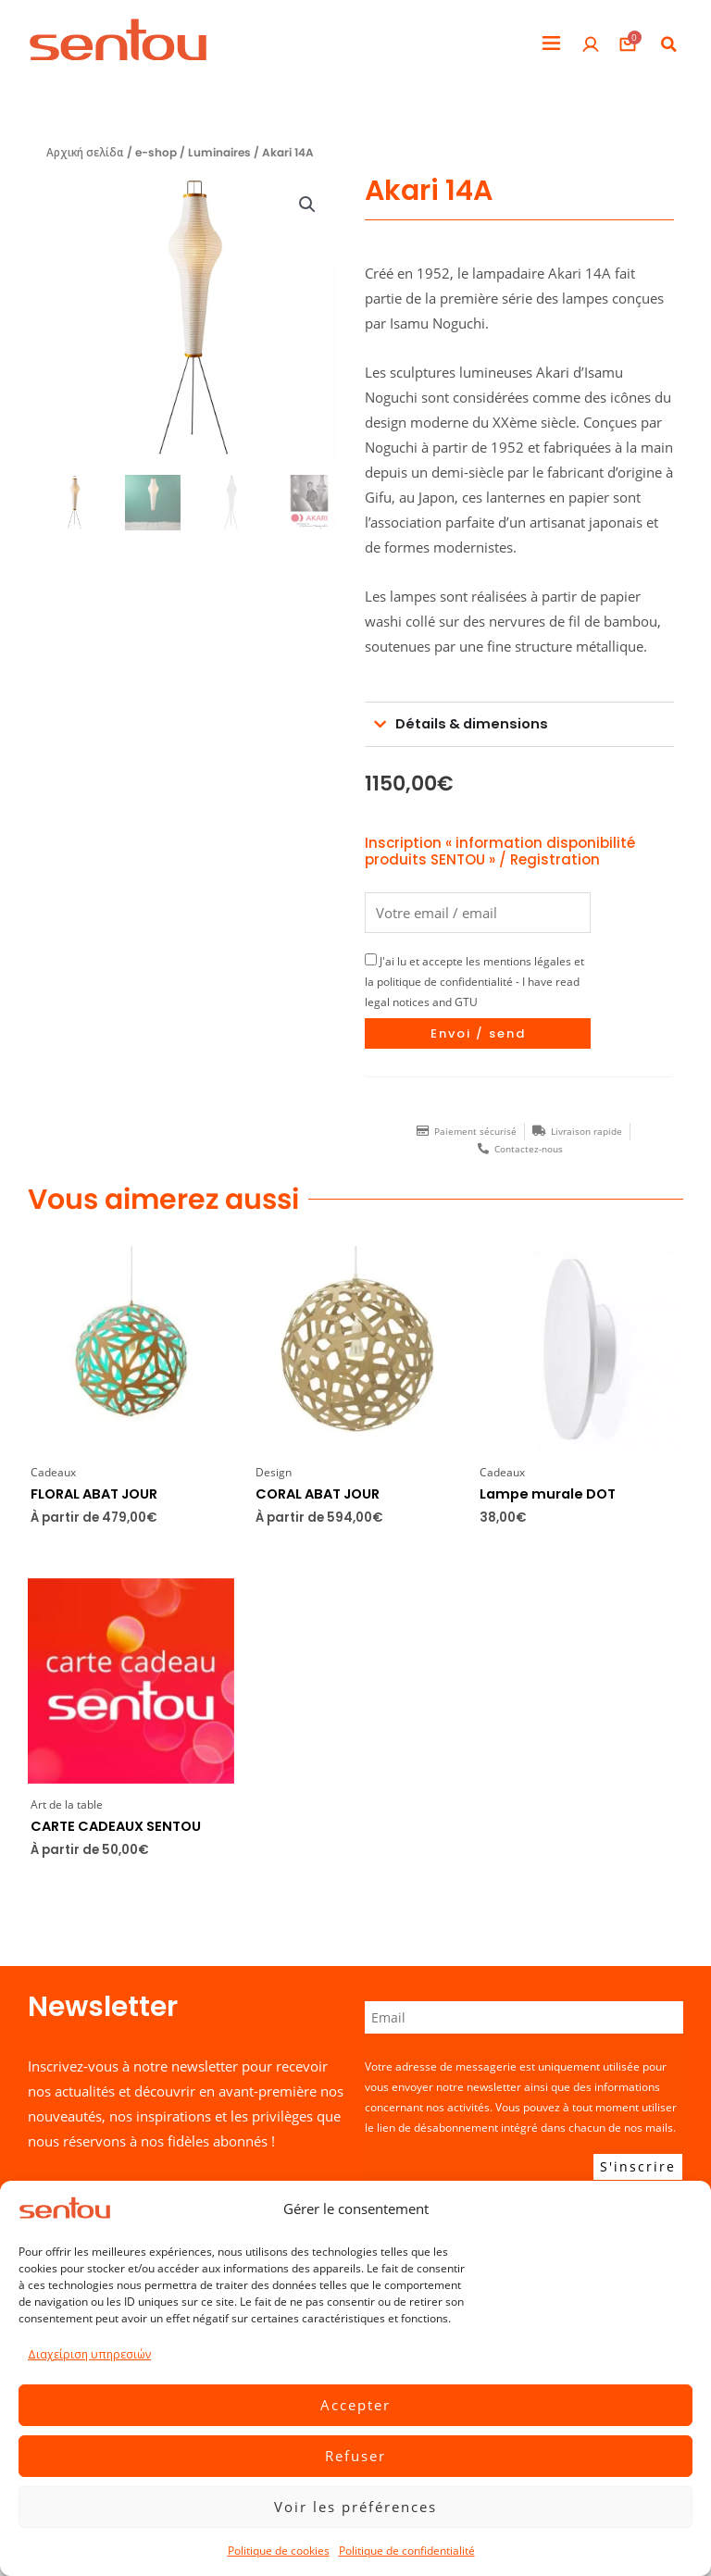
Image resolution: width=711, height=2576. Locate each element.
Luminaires (219, 152)
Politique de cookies (279, 2550)
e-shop (156, 152)
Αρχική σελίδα (85, 152)
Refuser (355, 2455)
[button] (551, 43)
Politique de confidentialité (407, 2550)
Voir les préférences (355, 2506)
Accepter (355, 2405)
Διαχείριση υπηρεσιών (89, 2354)
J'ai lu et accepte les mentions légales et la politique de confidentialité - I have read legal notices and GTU (474, 982)
